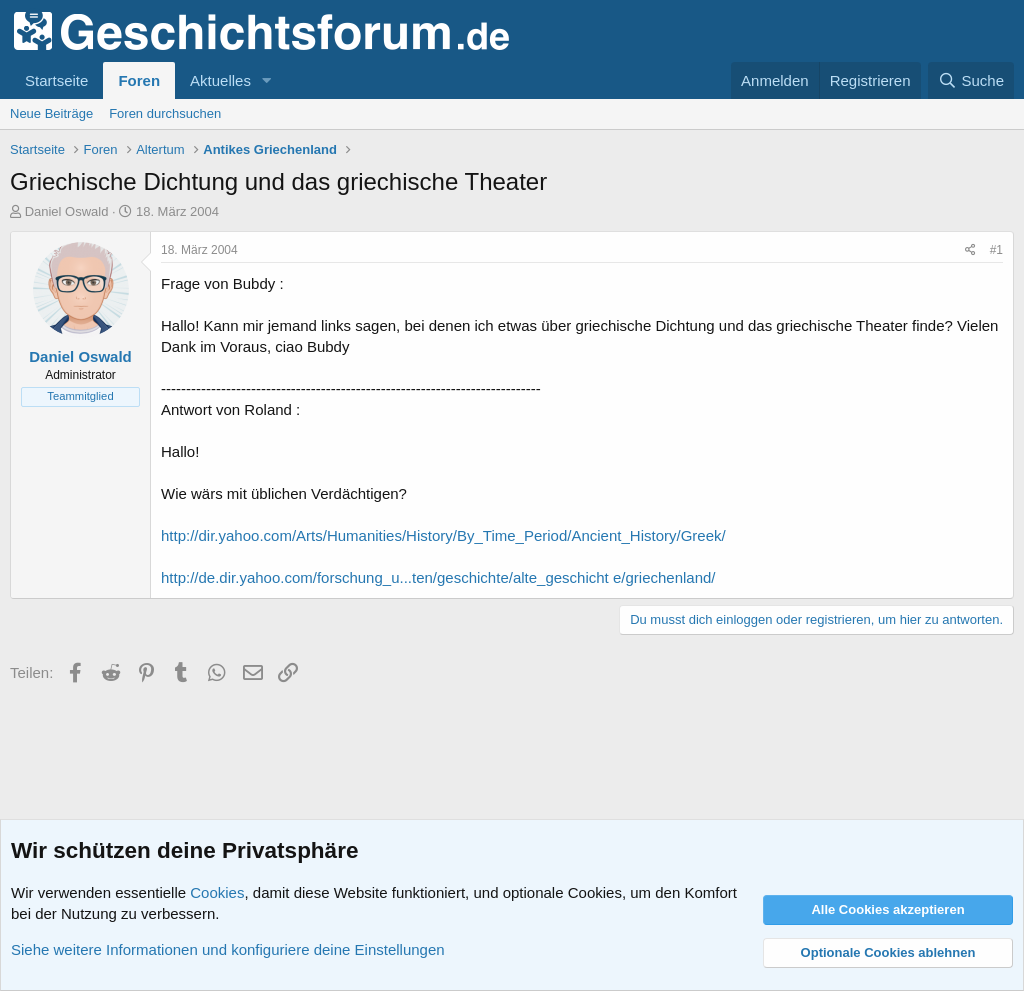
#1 (996, 250)
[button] (267, 80)
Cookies (217, 892)
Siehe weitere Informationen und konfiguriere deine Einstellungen (228, 949)
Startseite (56, 80)
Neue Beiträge (51, 113)
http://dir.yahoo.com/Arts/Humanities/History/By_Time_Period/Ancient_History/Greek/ (443, 535)
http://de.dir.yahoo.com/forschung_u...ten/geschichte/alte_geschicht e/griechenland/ (438, 577)
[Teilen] (970, 250)
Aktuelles (220, 80)
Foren (139, 80)
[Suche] (971, 80)
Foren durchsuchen (165, 113)
